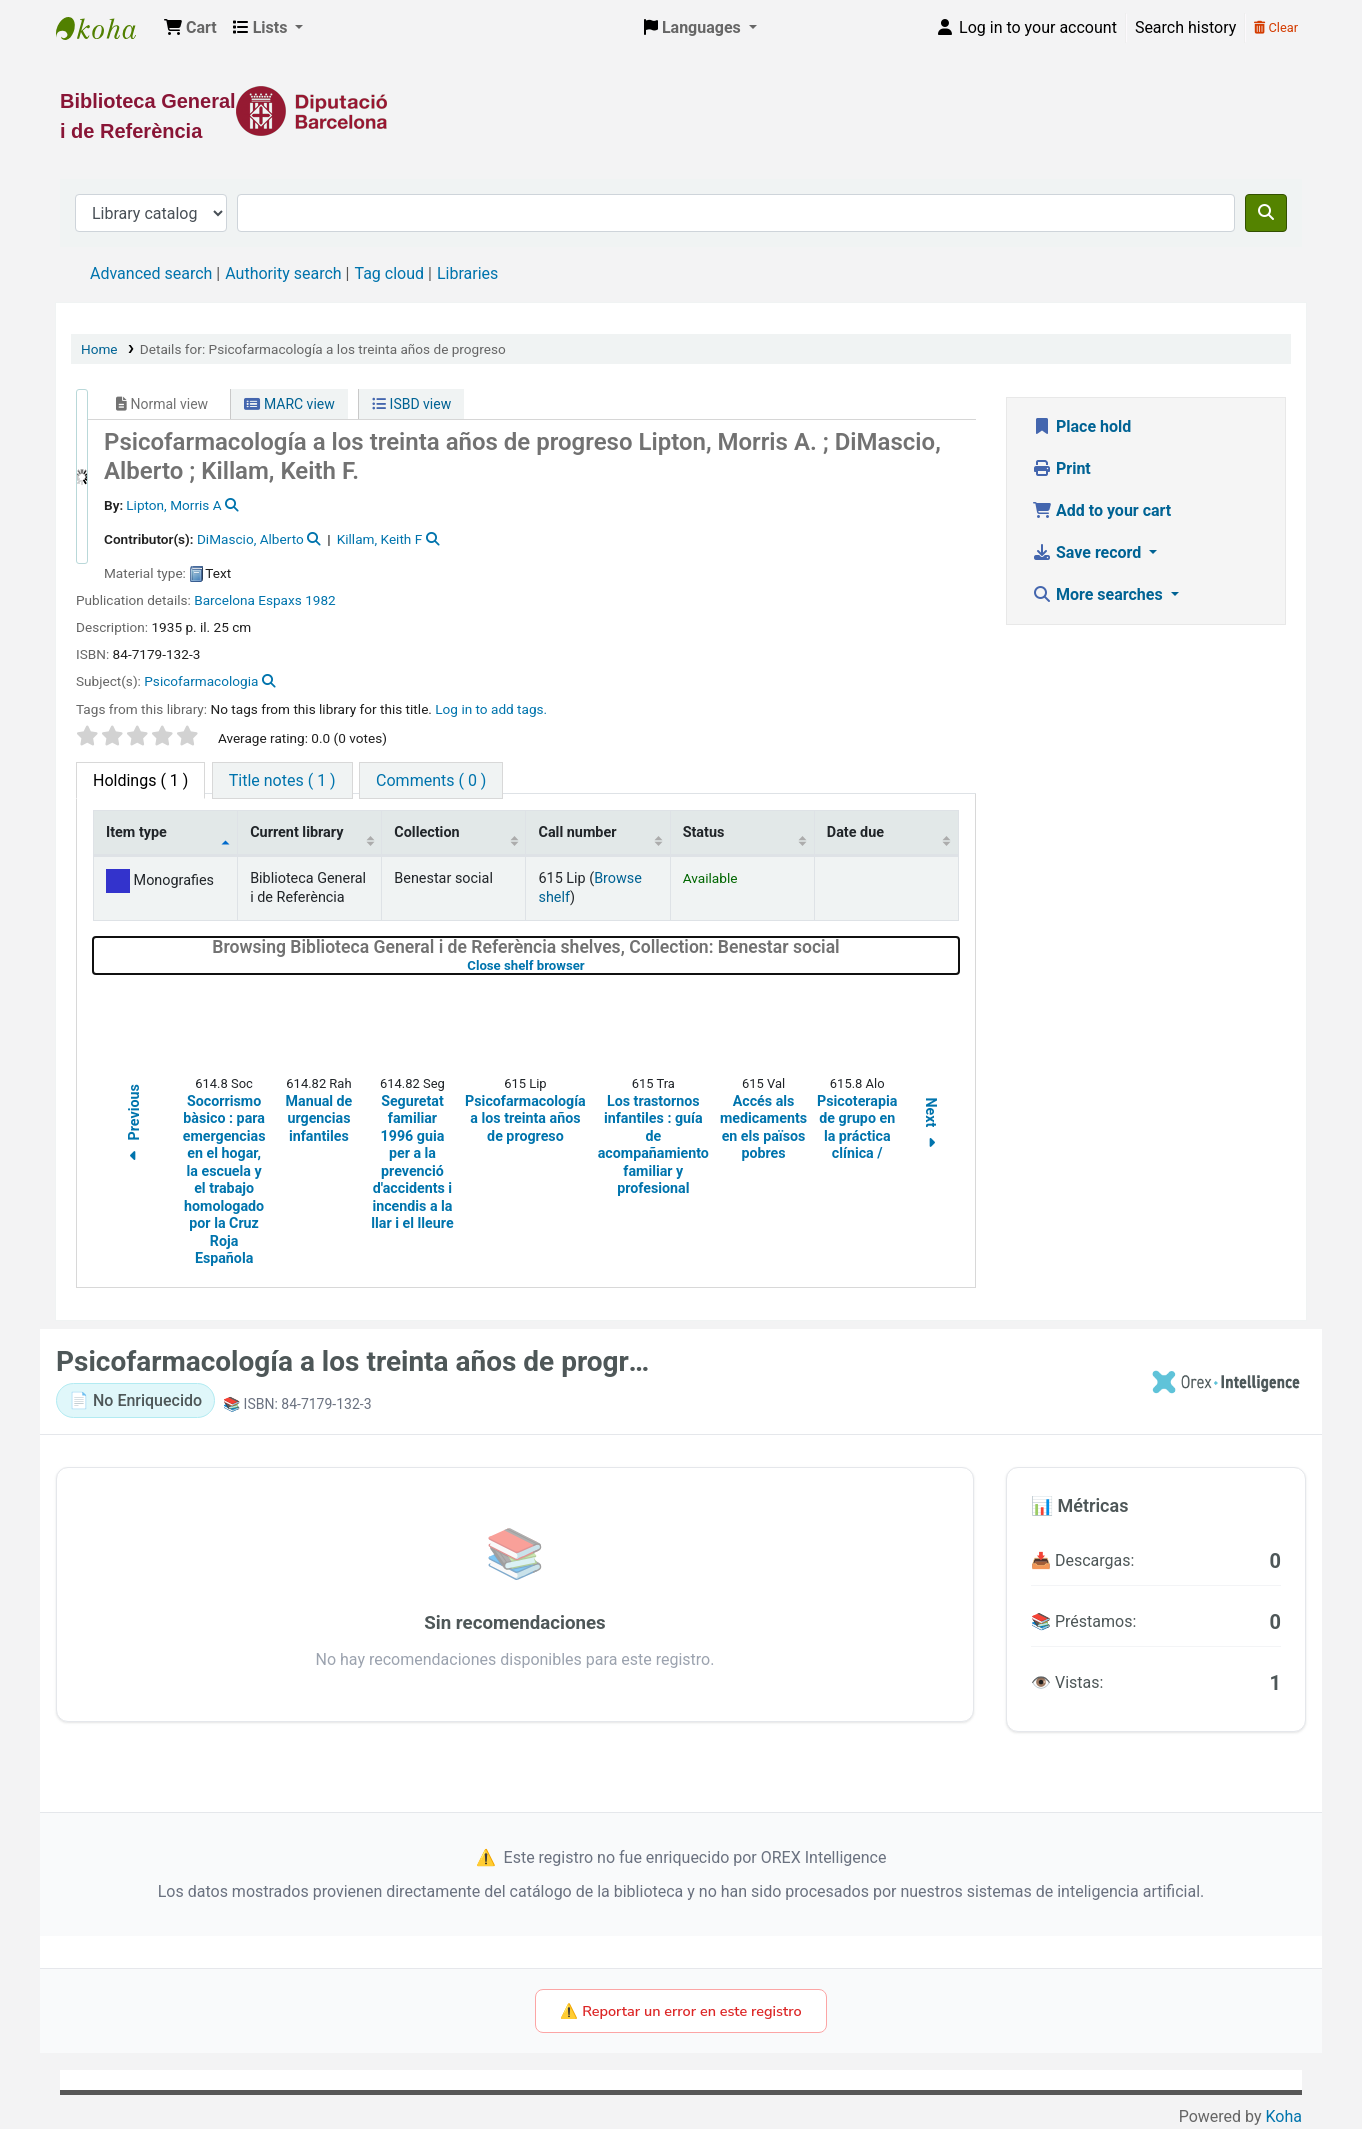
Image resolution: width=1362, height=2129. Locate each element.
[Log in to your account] (1026, 28)
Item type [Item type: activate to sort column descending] (136, 832)
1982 (320, 600)
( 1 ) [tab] (140, 780)
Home (99, 349)
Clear (1276, 27)
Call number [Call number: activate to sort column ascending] (577, 832)
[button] (190, 28)
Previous (134, 1126)
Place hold (1081, 426)
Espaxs (280, 600)
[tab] (282, 780)
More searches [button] (1099, 594)
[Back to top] (1302, 2067)
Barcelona (224, 600)
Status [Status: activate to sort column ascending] (704, 832)
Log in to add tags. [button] (491, 709)
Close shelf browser (589, 965)
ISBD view (411, 404)
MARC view (289, 404)
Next (931, 1126)
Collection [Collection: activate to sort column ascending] (426, 832)
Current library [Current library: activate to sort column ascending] (296, 832)
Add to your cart (1101, 510)
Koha (1284, 2116)
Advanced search (151, 273)
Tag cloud (389, 273)
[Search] (1266, 213)
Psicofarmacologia (201, 681)
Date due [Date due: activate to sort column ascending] (855, 832)
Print (1061, 468)
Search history (1185, 27)
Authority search (283, 273)
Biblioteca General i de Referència (106, 28)
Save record (1088, 552)
